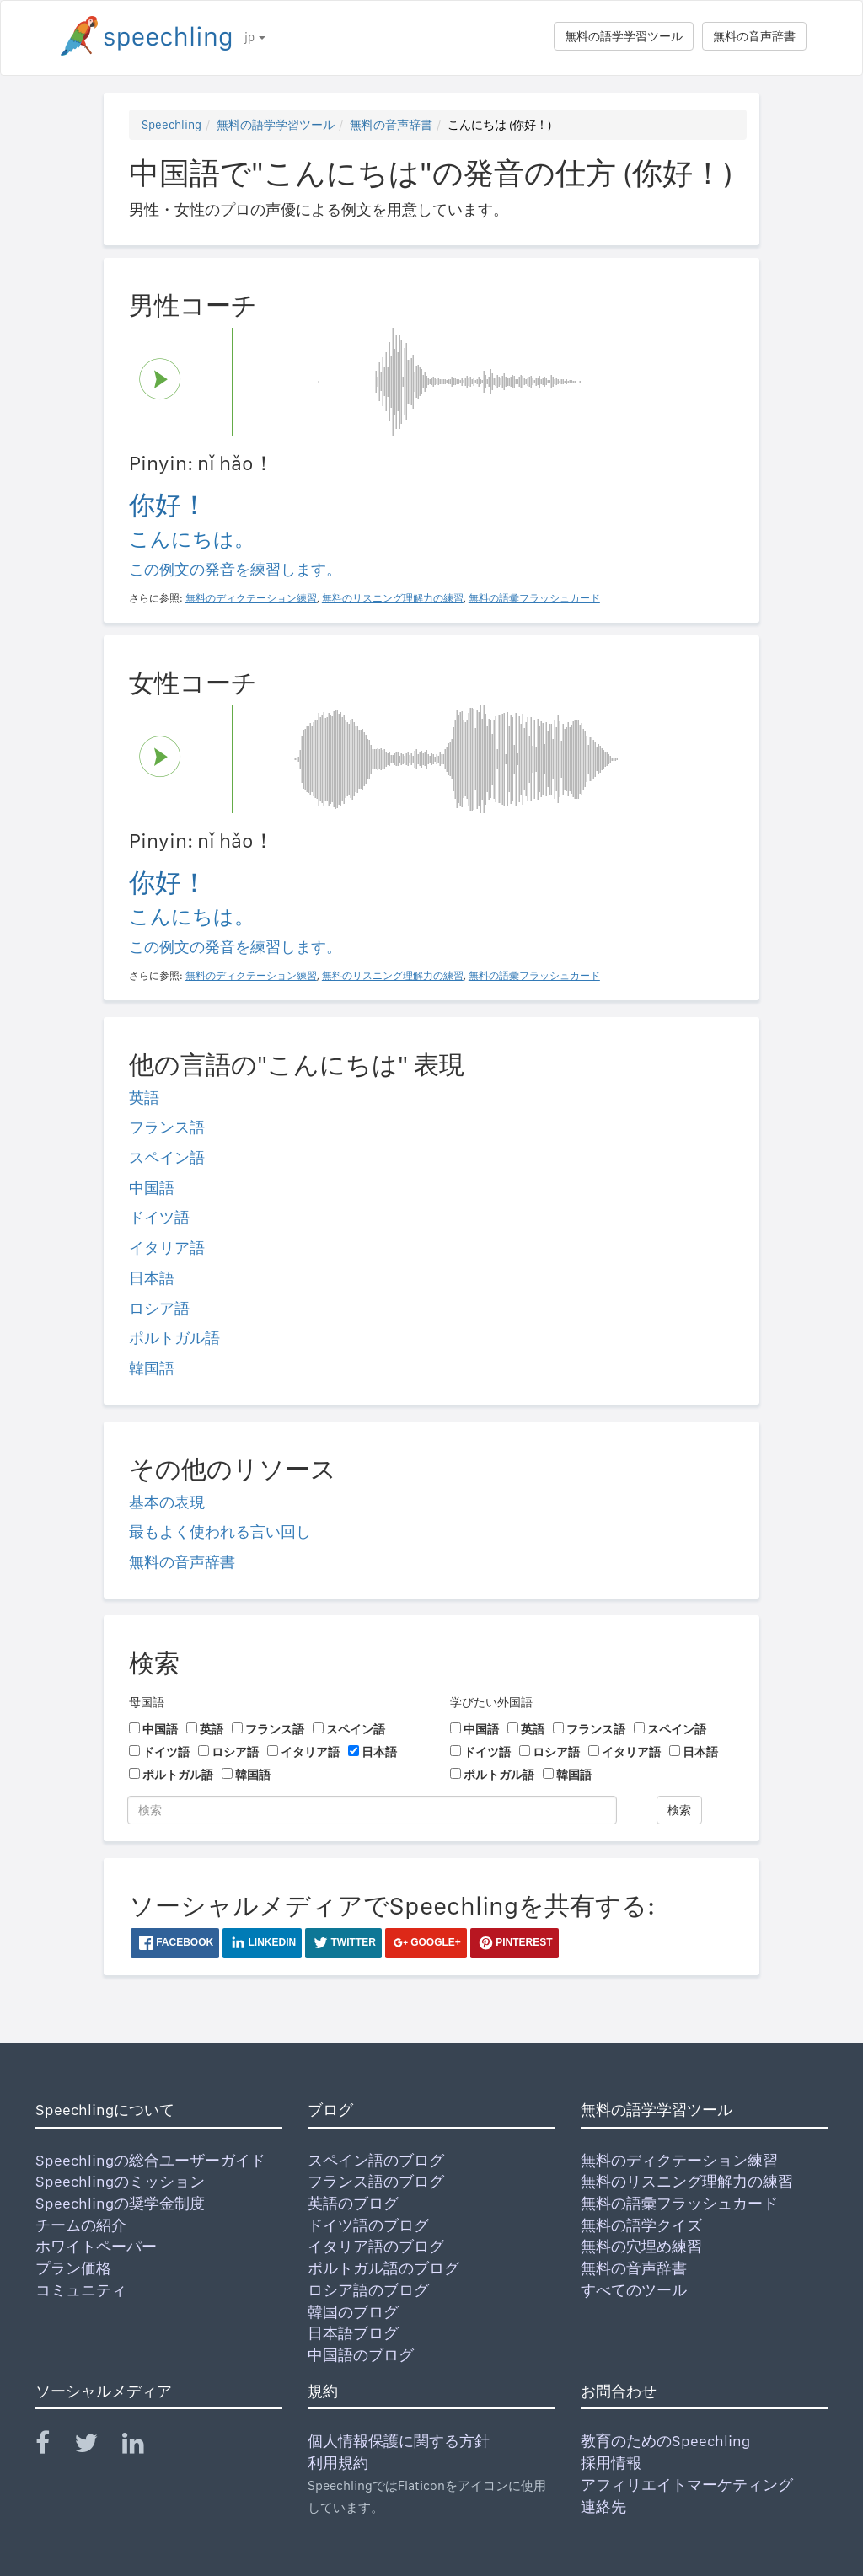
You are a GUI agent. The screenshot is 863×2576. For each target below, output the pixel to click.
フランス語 (167, 1127)
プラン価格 (73, 2268)
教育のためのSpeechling (665, 2441)
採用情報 (611, 2463)
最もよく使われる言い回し (220, 1531)
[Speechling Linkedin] (143, 2447)
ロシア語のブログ (368, 2290)
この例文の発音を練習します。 (235, 569)
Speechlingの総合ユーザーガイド (150, 2160)
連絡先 (603, 2506)
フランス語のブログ (376, 2181)
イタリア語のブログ (376, 2246)
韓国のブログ (353, 2312)
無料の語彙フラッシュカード (679, 2203)
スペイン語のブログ (376, 2160)
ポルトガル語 (174, 1338)
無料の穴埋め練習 (641, 2246)
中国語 (151, 1188)
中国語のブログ (361, 2355)
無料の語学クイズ (641, 2225)
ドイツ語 (159, 1217)
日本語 (151, 1278)
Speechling (171, 124)
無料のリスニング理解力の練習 (687, 2181)
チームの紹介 (80, 2225)
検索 (679, 1810)
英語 (144, 1097)
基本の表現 (167, 1502)
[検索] (372, 1810)
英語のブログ (353, 2203)
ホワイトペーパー (96, 2246)
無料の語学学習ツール (624, 36)
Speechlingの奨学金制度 (120, 2203)
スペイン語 (167, 1157)
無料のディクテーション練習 (679, 2160)
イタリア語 (167, 1247)
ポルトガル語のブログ (383, 2268)
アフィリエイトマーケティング (687, 2484)
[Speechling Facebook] (53, 2447)
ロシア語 (159, 1308)
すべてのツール (634, 2290)
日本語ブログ (353, 2333)
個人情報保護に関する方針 (399, 2441)
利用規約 (338, 2463)
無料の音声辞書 (754, 36)
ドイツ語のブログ (368, 2225)
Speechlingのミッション (120, 2181)
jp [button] (254, 37)
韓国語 (151, 1368)
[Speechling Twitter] (96, 2447)
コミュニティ (80, 2290)
